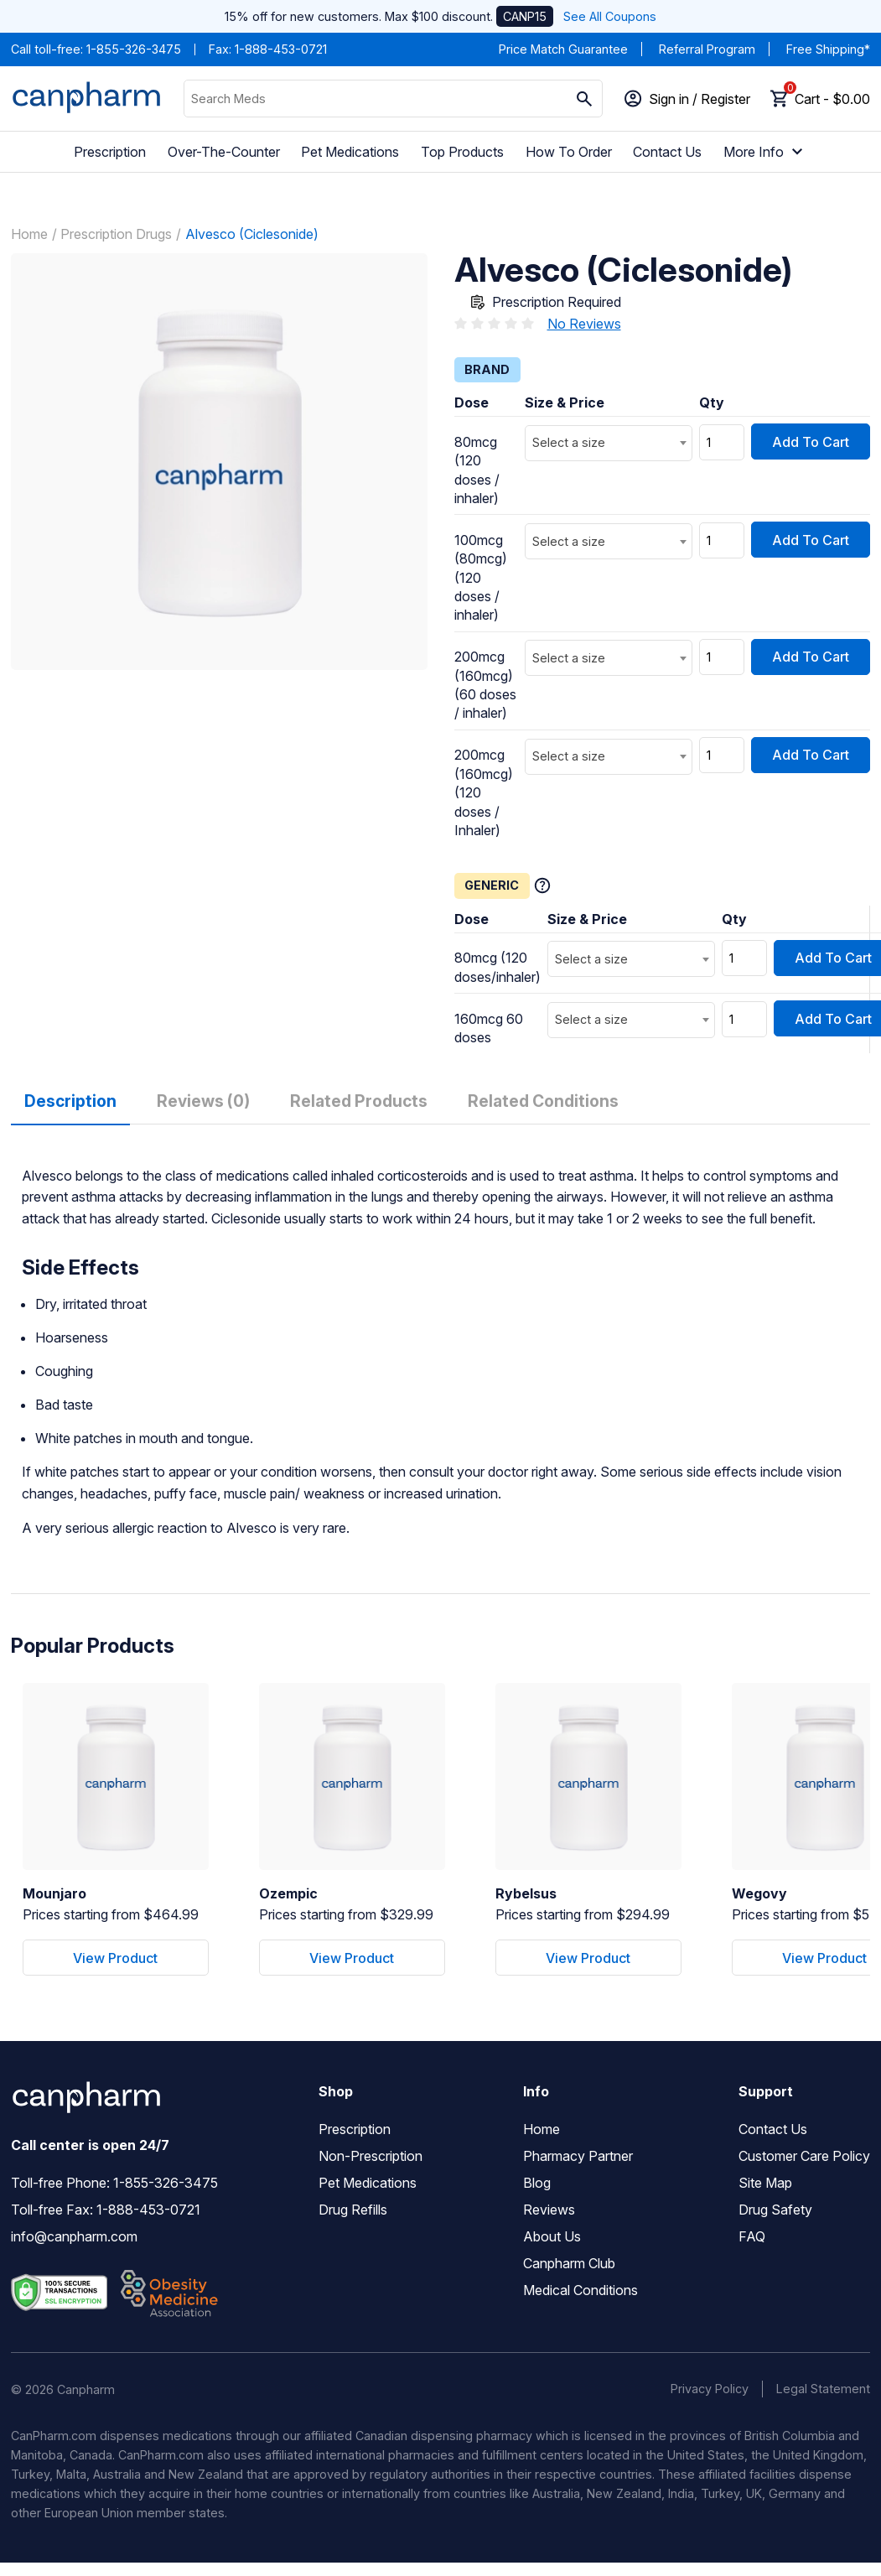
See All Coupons (609, 16)
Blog (537, 2182)
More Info (765, 152)
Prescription (110, 151)
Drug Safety (775, 2209)
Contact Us (667, 151)
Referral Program (707, 49)
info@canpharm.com (74, 2236)
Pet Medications (350, 151)
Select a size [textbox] (568, 442)
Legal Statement (823, 2388)
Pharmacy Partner (578, 2156)
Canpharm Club (569, 2263)
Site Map (765, 2182)
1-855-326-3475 (133, 49)
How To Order (569, 151)
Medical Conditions (580, 2290)
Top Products (462, 151)
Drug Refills (353, 2209)
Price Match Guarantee (563, 49)
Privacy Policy (710, 2388)
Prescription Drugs (116, 234)
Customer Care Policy (804, 2156)
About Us (552, 2236)
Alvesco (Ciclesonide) (252, 234)
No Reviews (584, 323)
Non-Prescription (370, 2156)
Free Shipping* (828, 49)
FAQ (751, 2236)
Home (29, 234)
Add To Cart (810, 442)
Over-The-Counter (224, 151)
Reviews (549, 2209)
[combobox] (608, 443)
